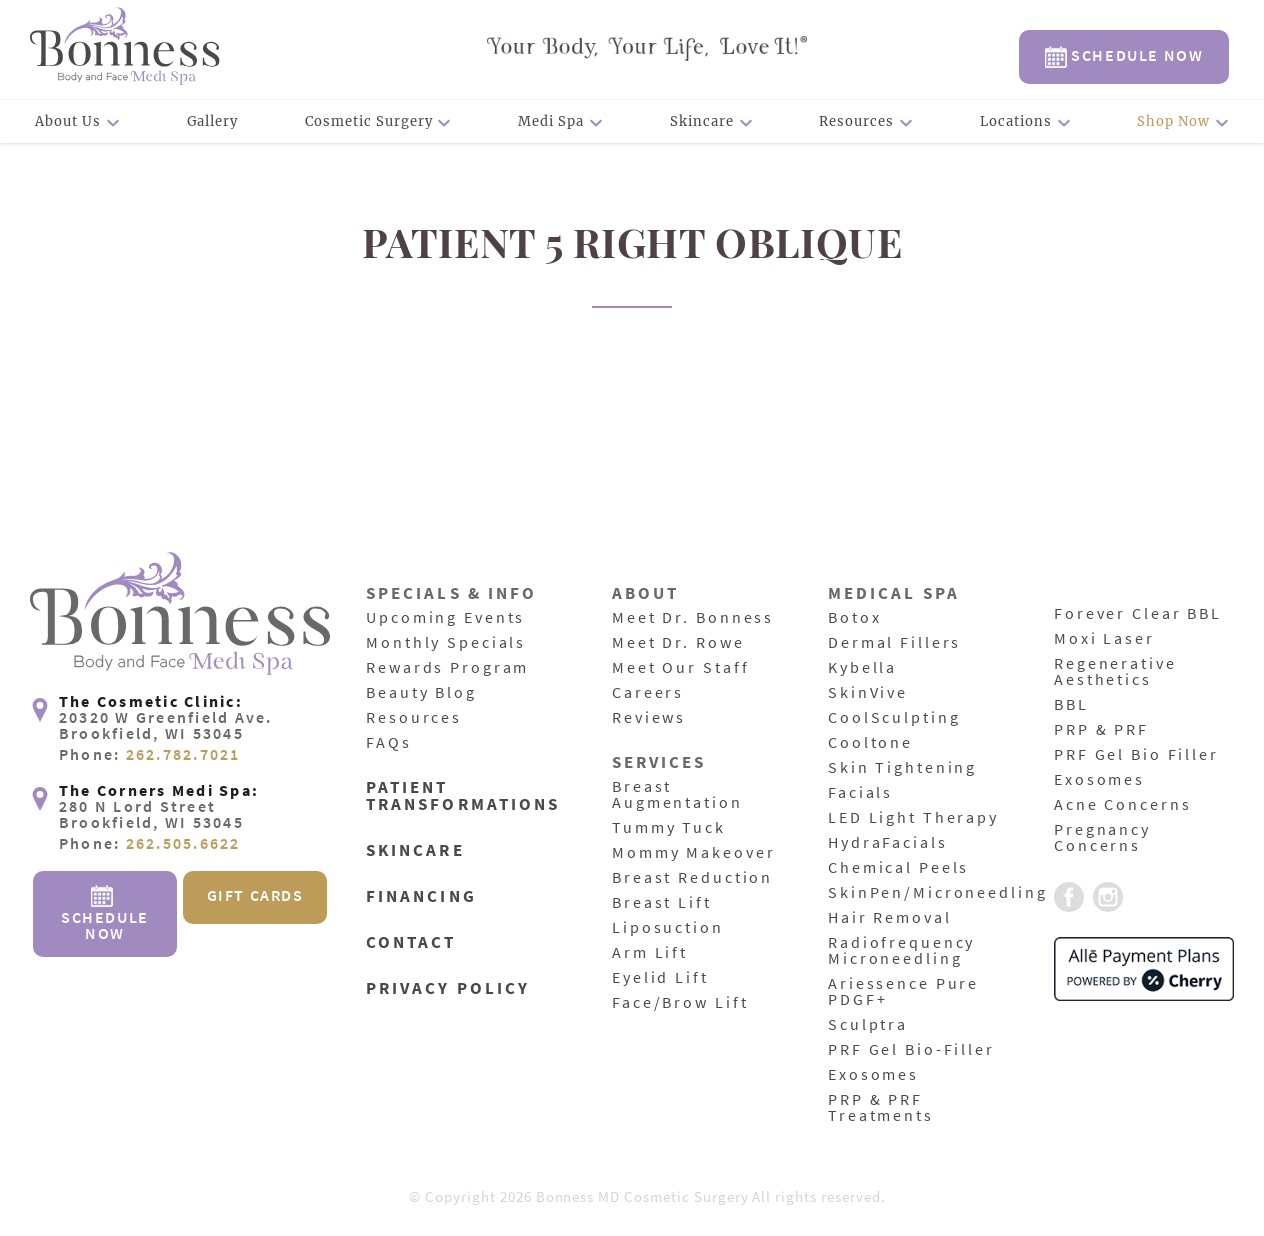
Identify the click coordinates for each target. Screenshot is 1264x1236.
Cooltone (870, 743)
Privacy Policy (448, 989)
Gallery (213, 121)
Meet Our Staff (680, 668)
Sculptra (868, 1025)
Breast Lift (662, 903)
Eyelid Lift (660, 978)
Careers (648, 693)
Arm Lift (650, 953)
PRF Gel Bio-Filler (911, 1050)
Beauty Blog (421, 693)
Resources (856, 121)
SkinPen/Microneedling (937, 893)
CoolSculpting (894, 718)
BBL (1071, 705)
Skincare (702, 121)
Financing (421, 897)
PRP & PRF (1101, 730)
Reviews (649, 718)
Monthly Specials (446, 643)
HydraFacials (888, 843)
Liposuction (668, 928)
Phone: (150, 755)
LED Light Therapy (913, 818)
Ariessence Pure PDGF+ (903, 992)
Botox (854, 618)
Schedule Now (1124, 56)
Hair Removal (890, 918)
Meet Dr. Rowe (678, 643)
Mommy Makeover (693, 853)
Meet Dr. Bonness (693, 618)
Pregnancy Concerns (1102, 838)
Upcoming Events (445, 618)
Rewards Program (447, 668)
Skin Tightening (902, 768)
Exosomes (873, 1075)
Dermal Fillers (894, 643)
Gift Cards (255, 895)
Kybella (862, 668)
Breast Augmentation (677, 795)
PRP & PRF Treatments (881, 1108)
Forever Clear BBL (1138, 614)
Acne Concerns (1122, 805)
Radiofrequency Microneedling (901, 951)
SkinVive (868, 693)
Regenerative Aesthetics (1115, 672)
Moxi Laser (1104, 639)
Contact (411, 943)
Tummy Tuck (669, 828)
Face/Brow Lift (680, 1003)
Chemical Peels (898, 868)
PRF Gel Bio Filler (1136, 755)
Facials (860, 793)
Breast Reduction (692, 878)
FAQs (389, 743)
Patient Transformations (463, 797)
